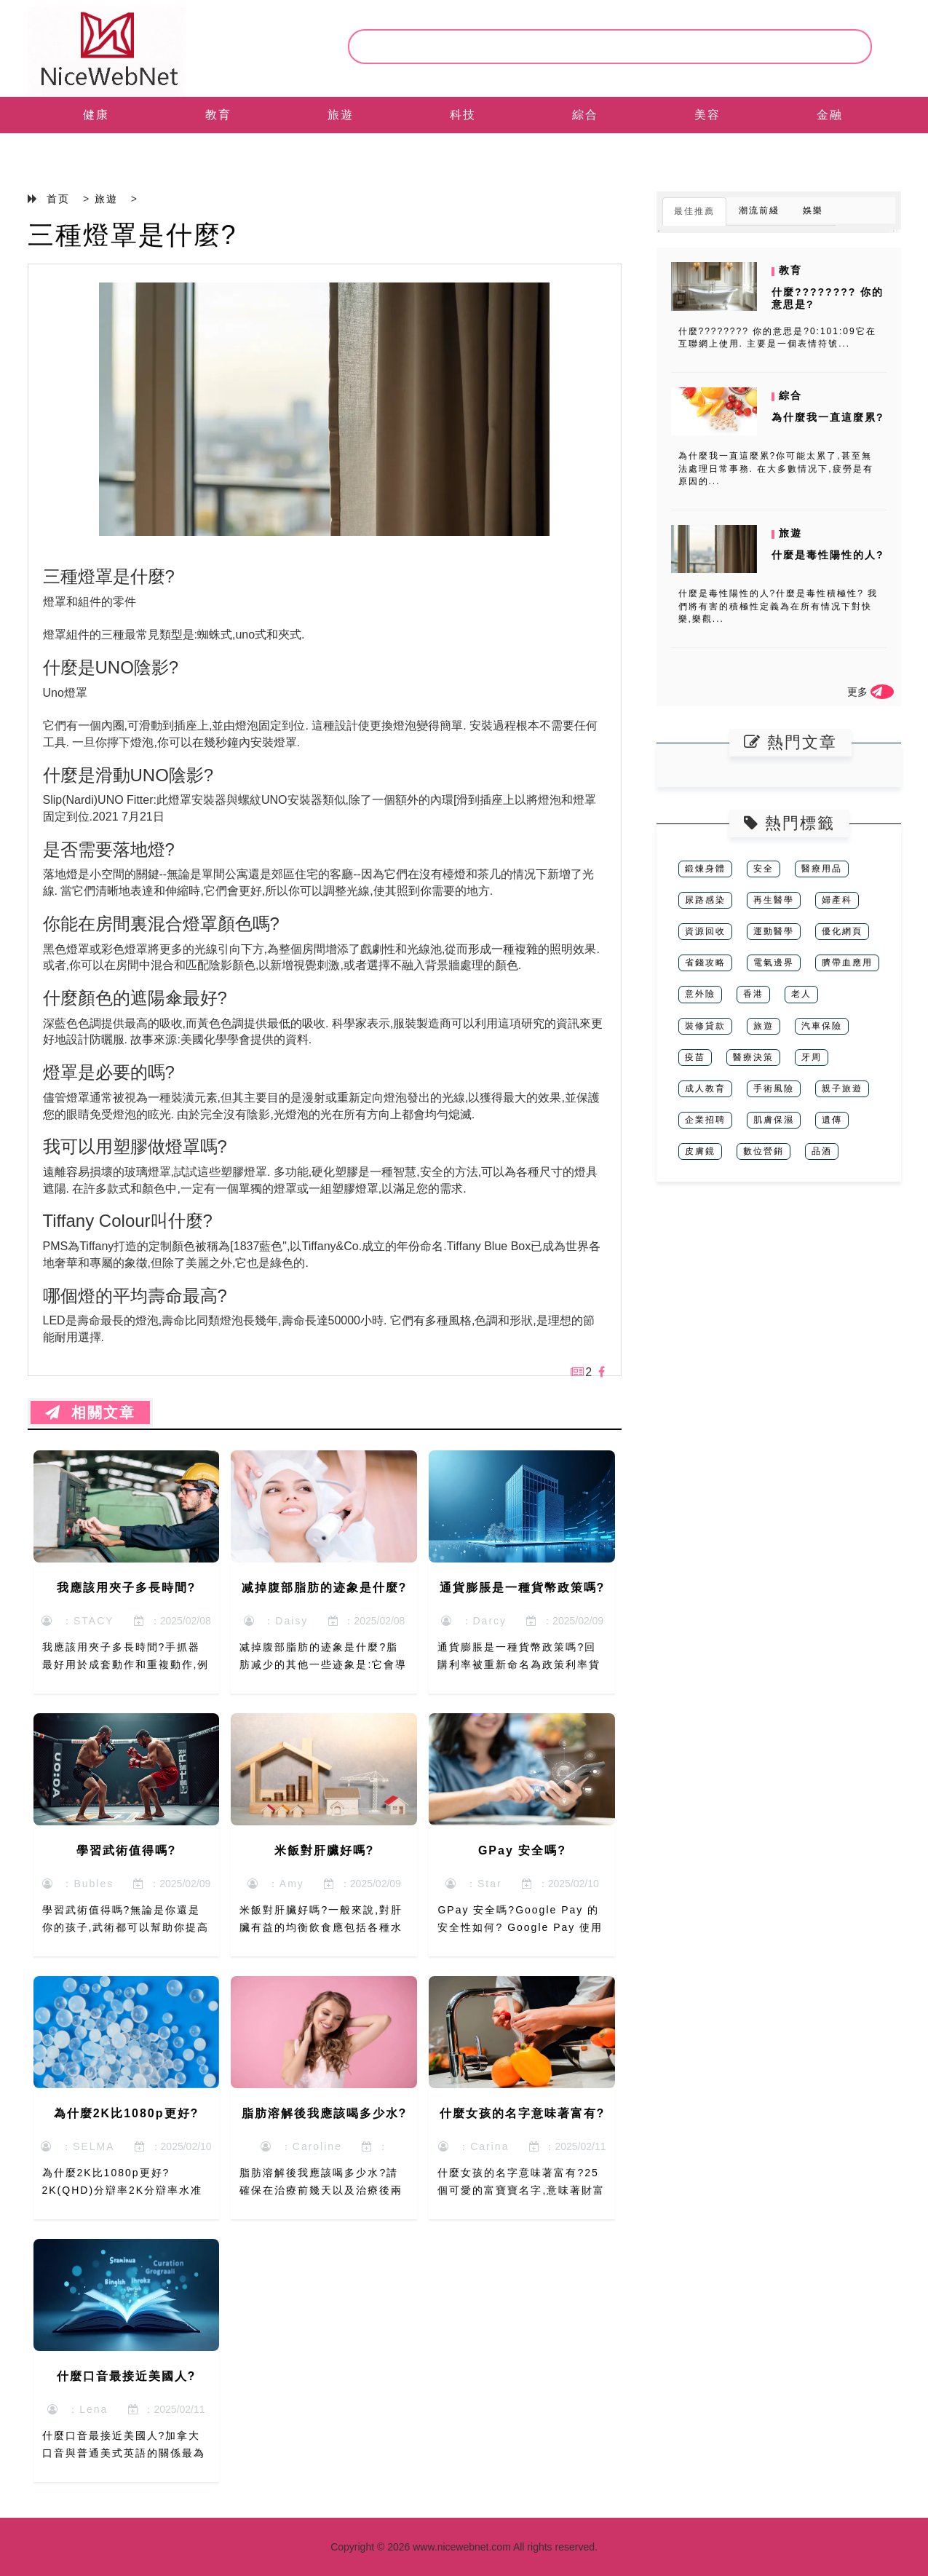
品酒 (822, 1151)
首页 (58, 199)
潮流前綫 (759, 210)
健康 (96, 114)
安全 (763, 869)
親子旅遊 (842, 1088)
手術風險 (773, 1088)
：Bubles (78, 1883)
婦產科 (837, 900)
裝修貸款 (705, 1026)
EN (95, 151)
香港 (753, 994)
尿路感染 (705, 900)
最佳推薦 (694, 211)
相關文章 (90, 1412)
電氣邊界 (773, 962)
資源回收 (705, 931)
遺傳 (832, 1120)
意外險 (700, 994)
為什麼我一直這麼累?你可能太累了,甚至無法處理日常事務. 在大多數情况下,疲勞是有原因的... (775, 468)
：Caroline (301, 2146)
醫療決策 (753, 1057)
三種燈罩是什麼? (132, 235)
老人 (801, 994)
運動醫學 (773, 931)
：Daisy (276, 1621)
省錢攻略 (705, 962)
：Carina (473, 2146)
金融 (830, 114)
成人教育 (705, 1088)
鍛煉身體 (705, 869)
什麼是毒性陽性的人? (828, 555)
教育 (218, 114)
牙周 (811, 1057)
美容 (707, 114)
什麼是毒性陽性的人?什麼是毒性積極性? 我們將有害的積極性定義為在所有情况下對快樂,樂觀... (778, 605)
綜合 (585, 114)
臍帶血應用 (847, 962)
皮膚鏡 (700, 1151)
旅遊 (341, 114)
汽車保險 (821, 1026)
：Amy (275, 1883)
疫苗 (695, 1057)
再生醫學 (773, 900)
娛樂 (813, 210)
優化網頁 (842, 931)
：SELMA (77, 2146)
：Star (473, 1883)
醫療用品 (821, 869)
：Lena (77, 2409)
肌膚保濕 (773, 1120)
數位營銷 (763, 1151)
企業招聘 (705, 1120)
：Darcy (474, 1621)
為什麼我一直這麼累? (828, 417)
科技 (463, 114)
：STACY (77, 1621)
